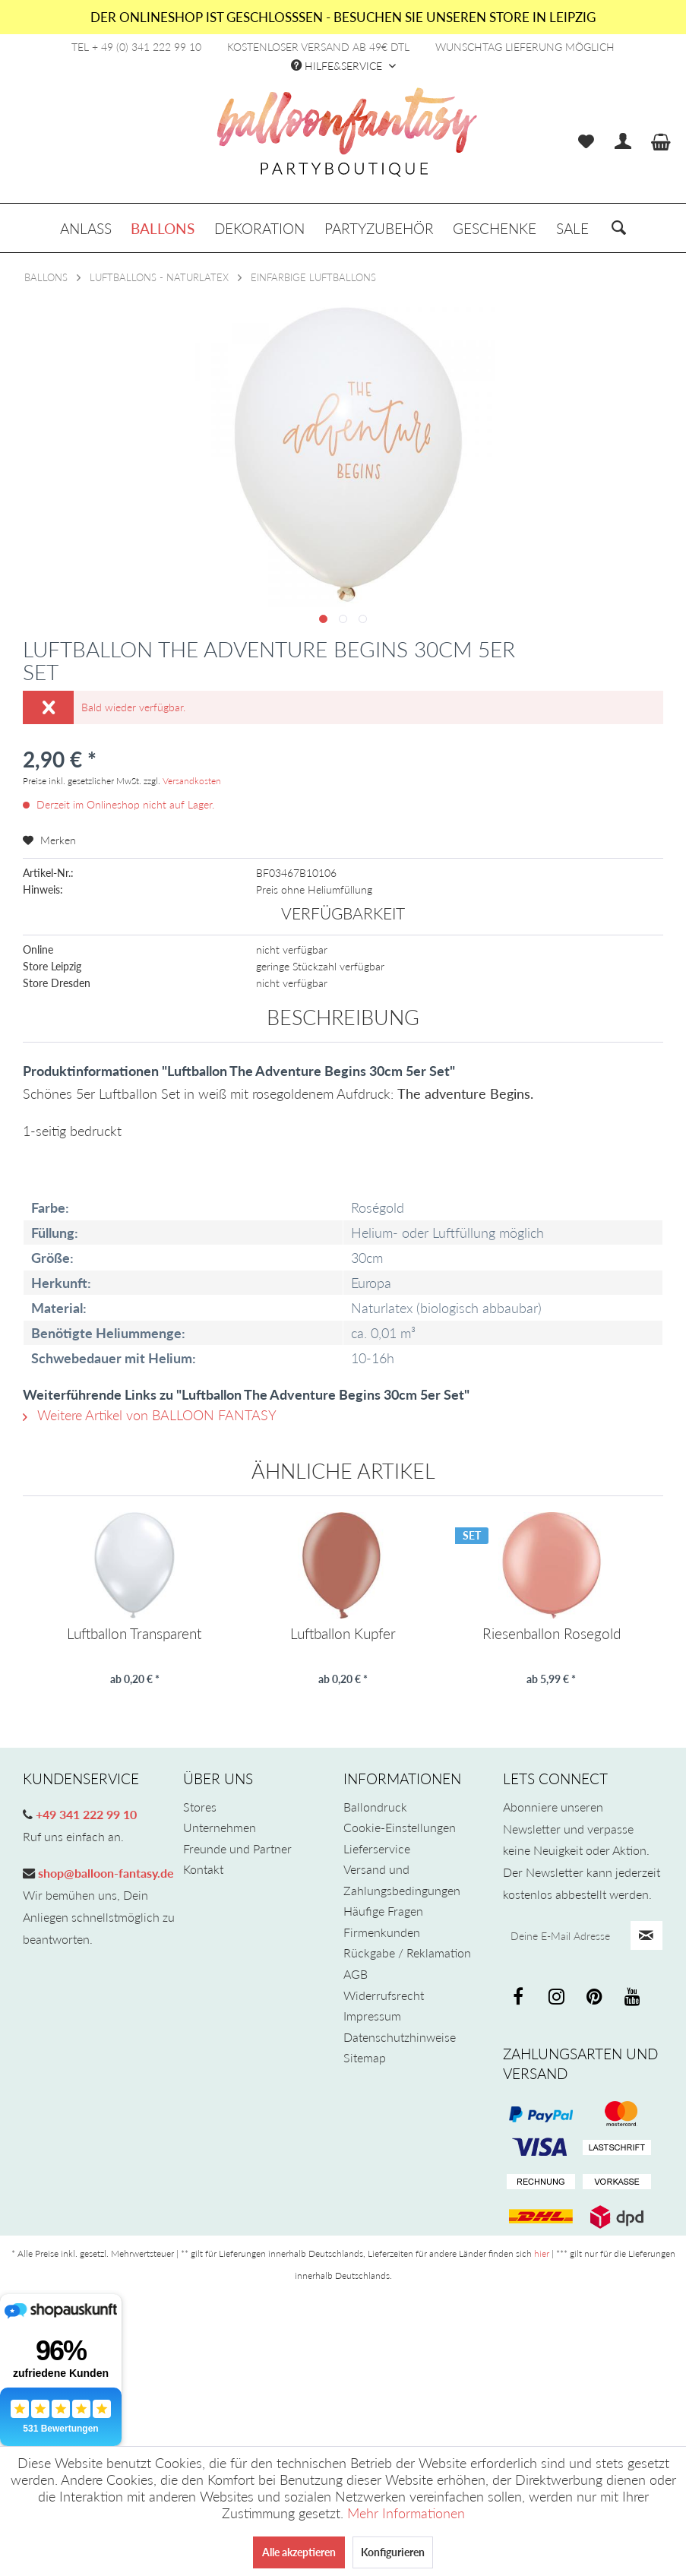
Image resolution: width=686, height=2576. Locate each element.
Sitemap (364, 2057)
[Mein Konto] (624, 142)
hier (541, 2253)
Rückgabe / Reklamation (407, 1952)
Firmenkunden (381, 1932)
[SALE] (572, 228)
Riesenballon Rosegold (551, 1634)
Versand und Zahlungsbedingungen (401, 1879)
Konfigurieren (393, 2552)
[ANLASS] (86, 228)
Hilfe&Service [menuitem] (338, 65)
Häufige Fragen (383, 1911)
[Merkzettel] (586, 142)
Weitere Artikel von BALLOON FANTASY (150, 1415)
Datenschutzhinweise (399, 2037)
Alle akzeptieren (299, 2552)
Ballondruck (375, 1806)
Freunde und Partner (237, 1848)
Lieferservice (376, 1848)
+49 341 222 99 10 (85, 1814)
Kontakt (203, 1869)
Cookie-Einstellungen (399, 1827)
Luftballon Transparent (134, 1634)
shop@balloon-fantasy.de (104, 1873)
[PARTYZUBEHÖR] (379, 228)
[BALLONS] (163, 228)
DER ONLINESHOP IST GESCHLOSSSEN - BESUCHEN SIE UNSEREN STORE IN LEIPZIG (343, 17)
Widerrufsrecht (383, 1995)
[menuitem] (586, 142)
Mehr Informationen (406, 2513)
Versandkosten (192, 780)
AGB (355, 1974)
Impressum (372, 2015)
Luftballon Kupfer (343, 1634)
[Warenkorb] (661, 142)
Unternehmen (219, 1827)
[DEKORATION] (259, 228)
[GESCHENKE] (494, 228)
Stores (200, 1806)
